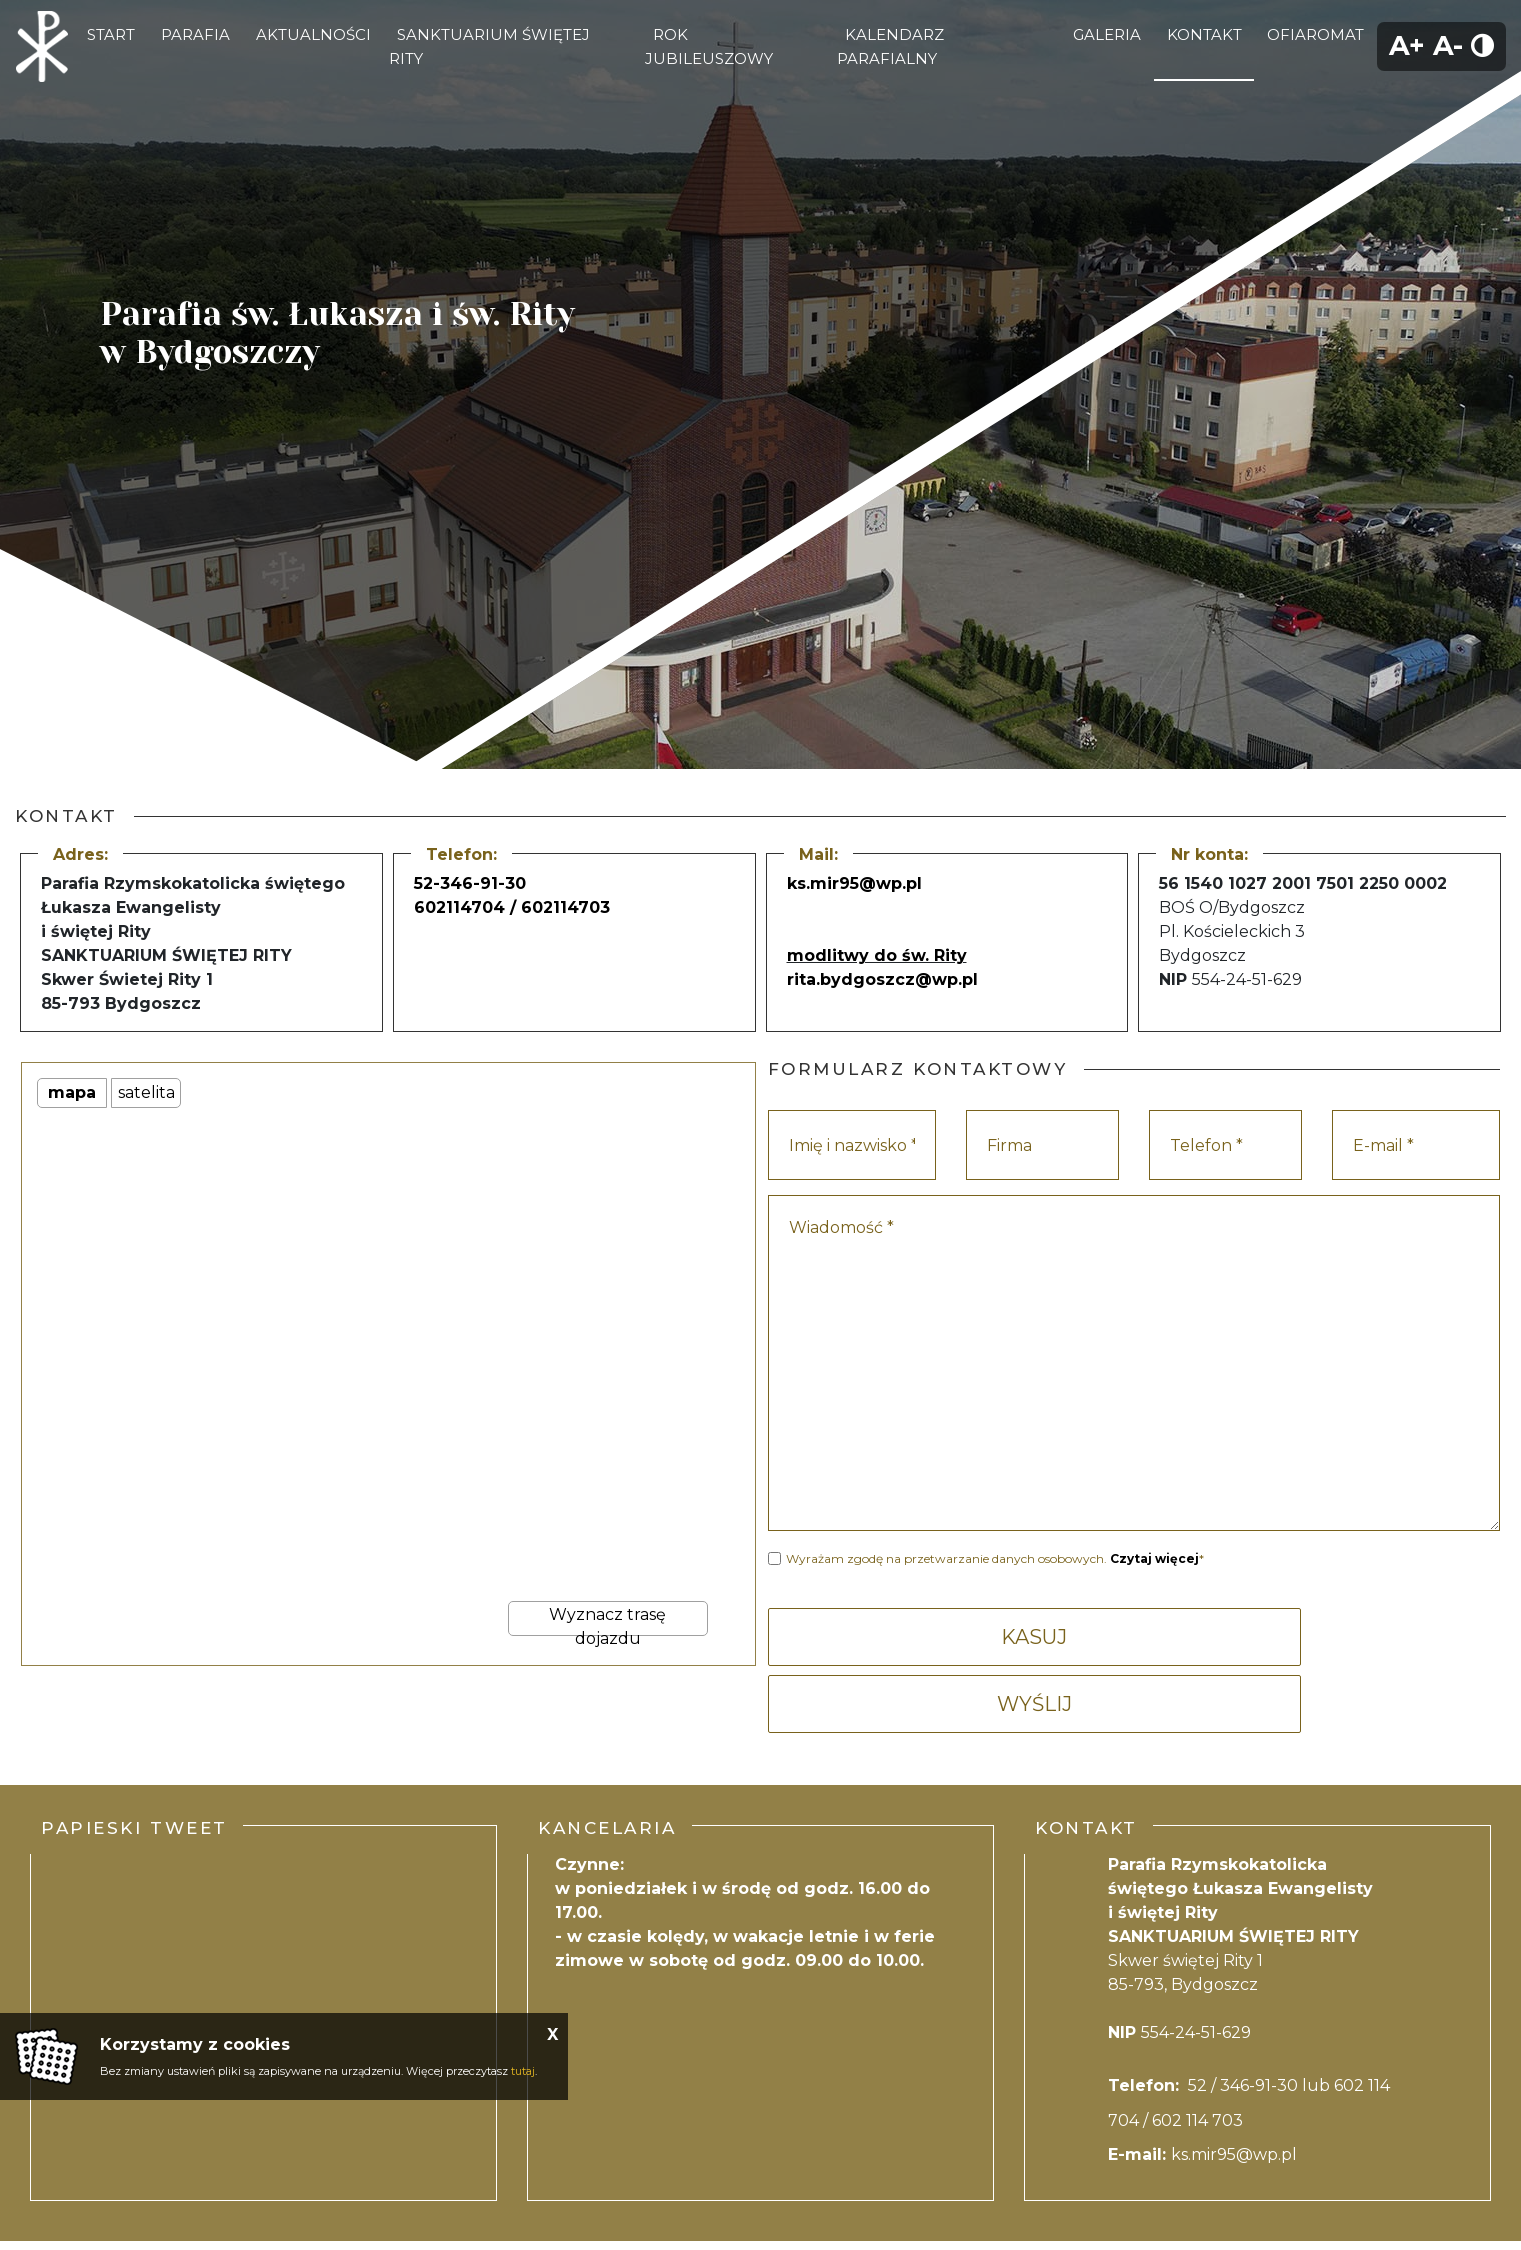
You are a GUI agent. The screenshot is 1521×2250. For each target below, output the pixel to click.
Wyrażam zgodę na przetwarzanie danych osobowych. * (995, 1558)
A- (1448, 45)
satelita (146, 1092)
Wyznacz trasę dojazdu (607, 1620)
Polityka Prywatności (692, 2207)
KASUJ (947, 1637)
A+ (1407, 45)
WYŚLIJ (1320, 1637)
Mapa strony (900, 2207)
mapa (72, 1092)
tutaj (523, 2071)
